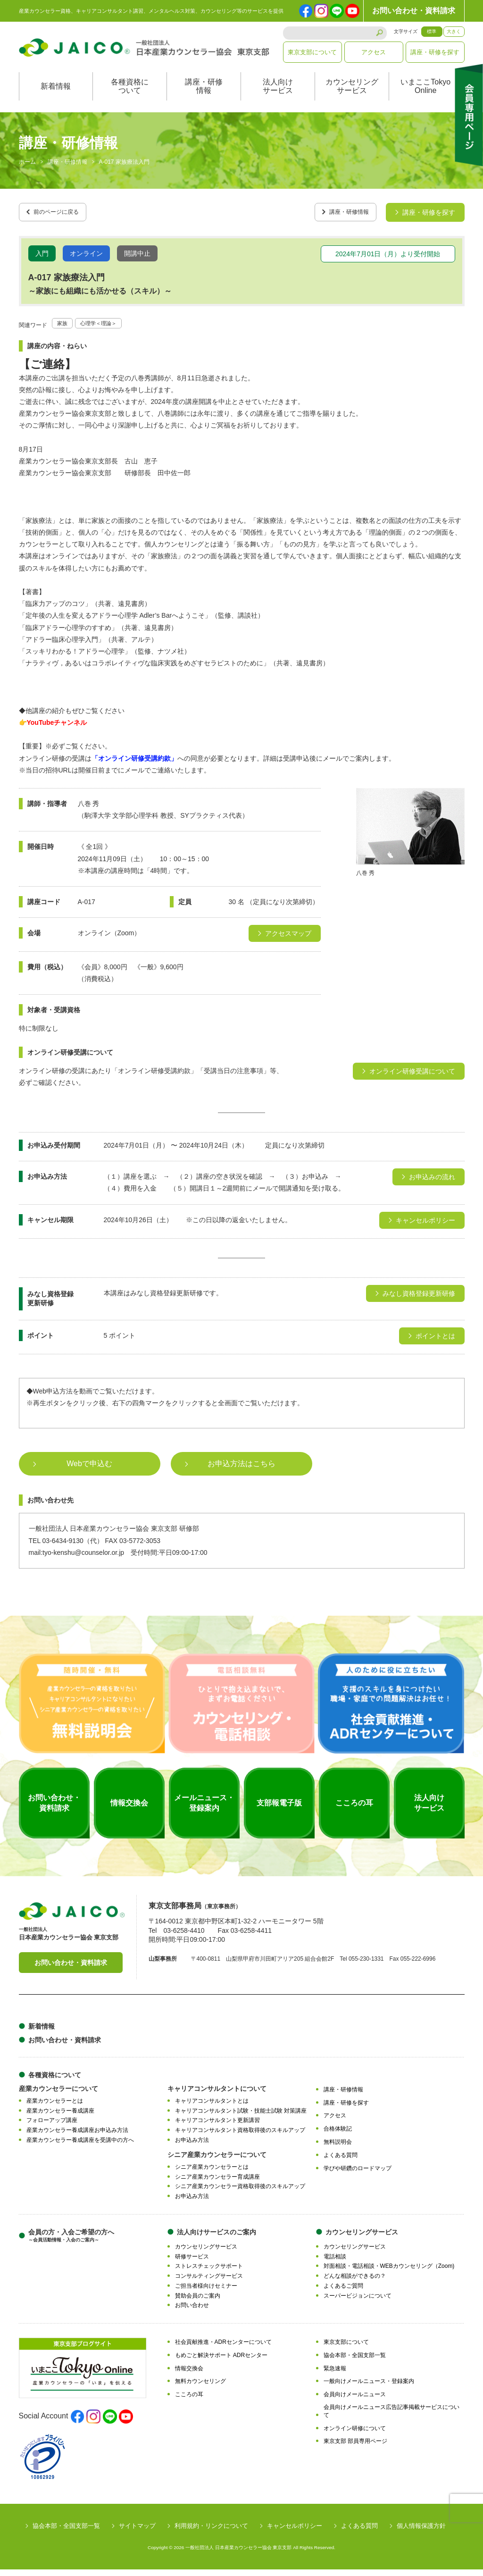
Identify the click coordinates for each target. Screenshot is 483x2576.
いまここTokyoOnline (425, 96)
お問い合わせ (192, 2311)
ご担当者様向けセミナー (206, 2292)
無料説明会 (338, 2148)
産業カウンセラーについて (58, 2094)
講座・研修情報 (204, 96)
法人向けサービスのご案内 (216, 2238)
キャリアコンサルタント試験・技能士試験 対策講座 (241, 2117)
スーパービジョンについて (357, 2302)
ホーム (27, 172)
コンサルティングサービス (209, 2282)
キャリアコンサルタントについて (216, 2094)
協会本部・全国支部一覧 (355, 2361)
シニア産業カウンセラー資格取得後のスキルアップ (240, 2193)
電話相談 (335, 2262)
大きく (454, 31)
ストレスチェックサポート (209, 2272)
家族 (63, 329)
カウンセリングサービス (351, 96)
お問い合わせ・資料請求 (413, 11)
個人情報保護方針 (421, 2532)
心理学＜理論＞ (106, 329)
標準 (431, 31)
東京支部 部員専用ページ (355, 2447)
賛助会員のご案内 (197, 2302)
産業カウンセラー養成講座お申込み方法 (77, 2136)
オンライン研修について (355, 2434)
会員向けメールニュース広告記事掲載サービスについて (391, 2417)
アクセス (373, 52)
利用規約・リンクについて (211, 2532)
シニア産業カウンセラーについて (216, 2160)
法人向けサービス (278, 96)
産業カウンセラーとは (54, 2107)
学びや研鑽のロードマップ (357, 2174)
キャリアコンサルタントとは (212, 2107)
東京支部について (312, 52)
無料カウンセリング (200, 2387)
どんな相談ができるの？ (355, 2282)
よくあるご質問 (343, 2292)
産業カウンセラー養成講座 (60, 2117)
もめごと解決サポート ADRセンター (221, 2361)
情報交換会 (189, 2374)
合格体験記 (338, 2135)
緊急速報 (335, 2374)
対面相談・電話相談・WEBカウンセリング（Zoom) (389, 2272)
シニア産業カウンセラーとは (212, 2173)
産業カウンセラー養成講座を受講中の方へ (80, 2146)
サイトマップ (137, 2532)
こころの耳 (189, 2401)
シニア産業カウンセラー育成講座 (217, 2183)
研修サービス (192, 2262)
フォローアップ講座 (51, 2126)
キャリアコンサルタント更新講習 (217, 2126)
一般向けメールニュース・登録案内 (369, 2387)
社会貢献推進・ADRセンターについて (223, 2348)
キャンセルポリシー (294, 2532)
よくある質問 (341, 2161)
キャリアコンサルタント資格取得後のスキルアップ (240, 2136)
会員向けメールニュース (355, 2401)
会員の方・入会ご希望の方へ (71, 2242)
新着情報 (56, 96)
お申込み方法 (192, 2146)
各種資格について (130, 96)
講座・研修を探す (434, 52)
